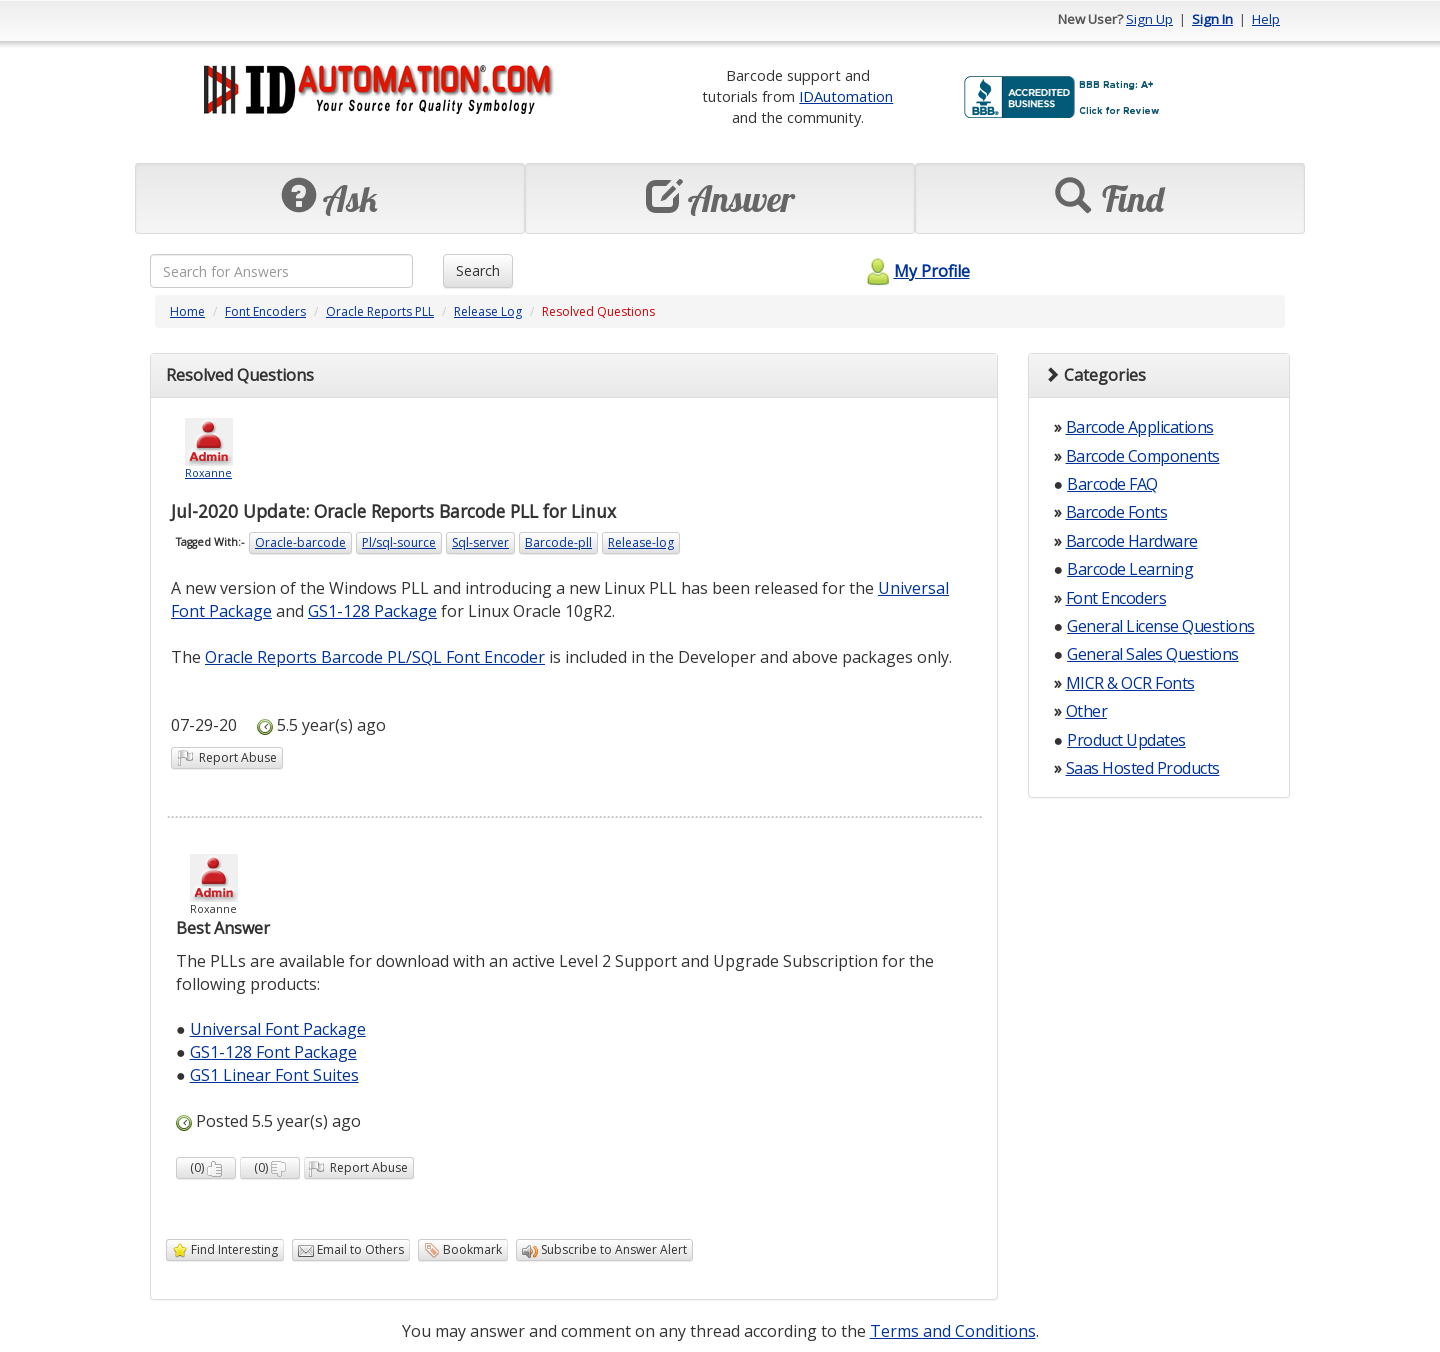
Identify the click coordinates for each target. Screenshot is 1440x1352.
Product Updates (1126, 740)
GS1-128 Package (372, 611)
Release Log (488, 311)
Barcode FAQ (1112, 484)
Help (1266, 19)
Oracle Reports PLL (380, 311)
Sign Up (1149, 19)
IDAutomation (846, 96)
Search (478, 270)
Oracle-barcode (300, 542)
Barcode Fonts (1117, 512)
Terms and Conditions (953, 1331)
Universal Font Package (278, 1029)
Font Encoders (265, 311)
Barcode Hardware (1132, 541)
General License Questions (1161, 626)
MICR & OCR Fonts (1130, 683)
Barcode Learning (1130, 569)
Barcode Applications (1140, 427)
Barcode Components (1143, 456)
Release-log (641, 542)
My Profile (915, 271)
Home (187, 311)
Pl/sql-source (399, 542)
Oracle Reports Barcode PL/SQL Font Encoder (375, 657)
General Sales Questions (1153, 654)
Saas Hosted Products (1143, 768)
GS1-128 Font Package (273, 1052)
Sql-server (480, 542)
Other (1087, 711)
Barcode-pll (558, 542)
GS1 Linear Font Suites (274, 1075)
